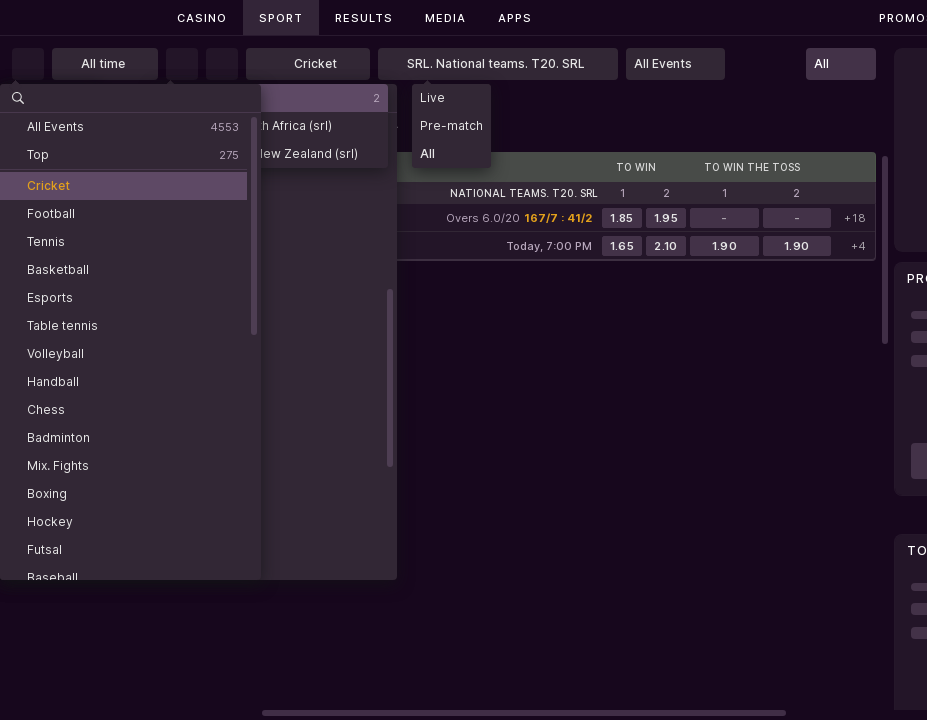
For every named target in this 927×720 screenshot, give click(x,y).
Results (364, 18)
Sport (281, 18)
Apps (515, 18)
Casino (202, 18)
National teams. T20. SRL (524, 193)
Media (445, 18)
